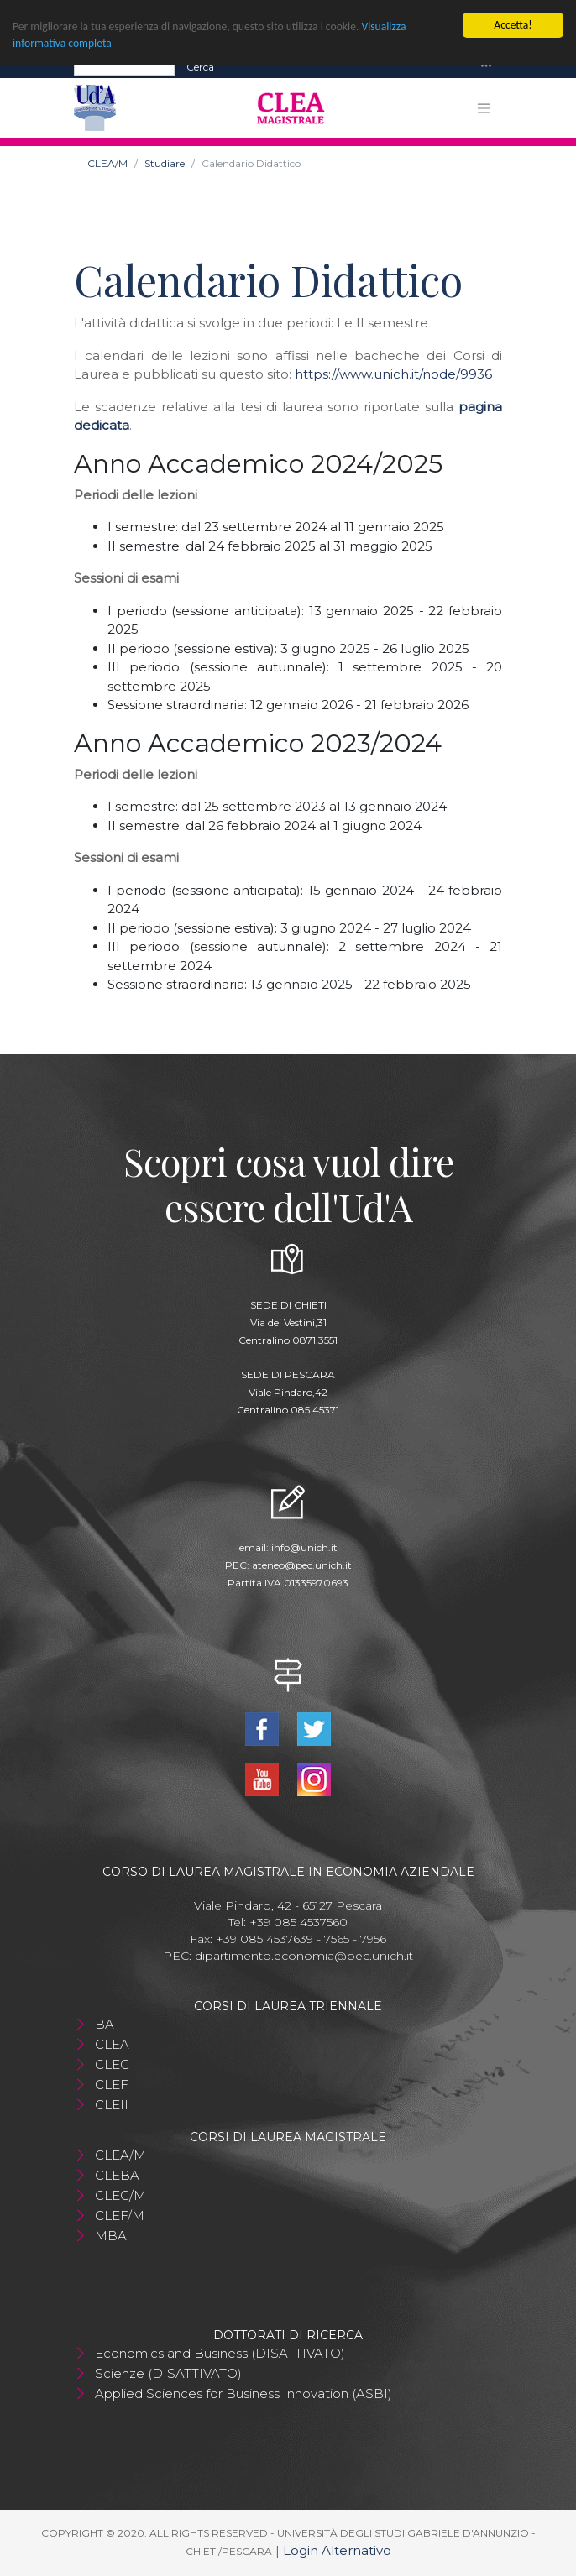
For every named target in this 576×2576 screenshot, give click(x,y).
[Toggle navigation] (486, 66)
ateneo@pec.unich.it (302, 1565)
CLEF (111, 2085)
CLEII (111, 2105)
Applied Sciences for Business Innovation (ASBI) (243, 2393)
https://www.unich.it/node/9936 (393, 374)
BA (104, 2024)
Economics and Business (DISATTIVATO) (220, 2353)
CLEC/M (120, 2195)
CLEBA (117, 2175)
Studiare (164, 163)
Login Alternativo (337, 2550)
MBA (111, 2236)
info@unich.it (304, 1547)
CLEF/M (119, 2215)
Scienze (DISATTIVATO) (168, 2373)
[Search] (124, 67)
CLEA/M (107, 163)
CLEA (112, 2044)
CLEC (112, 2064)
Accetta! (512, 25)
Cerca (200, 66)
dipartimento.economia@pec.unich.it (304, 1955)
